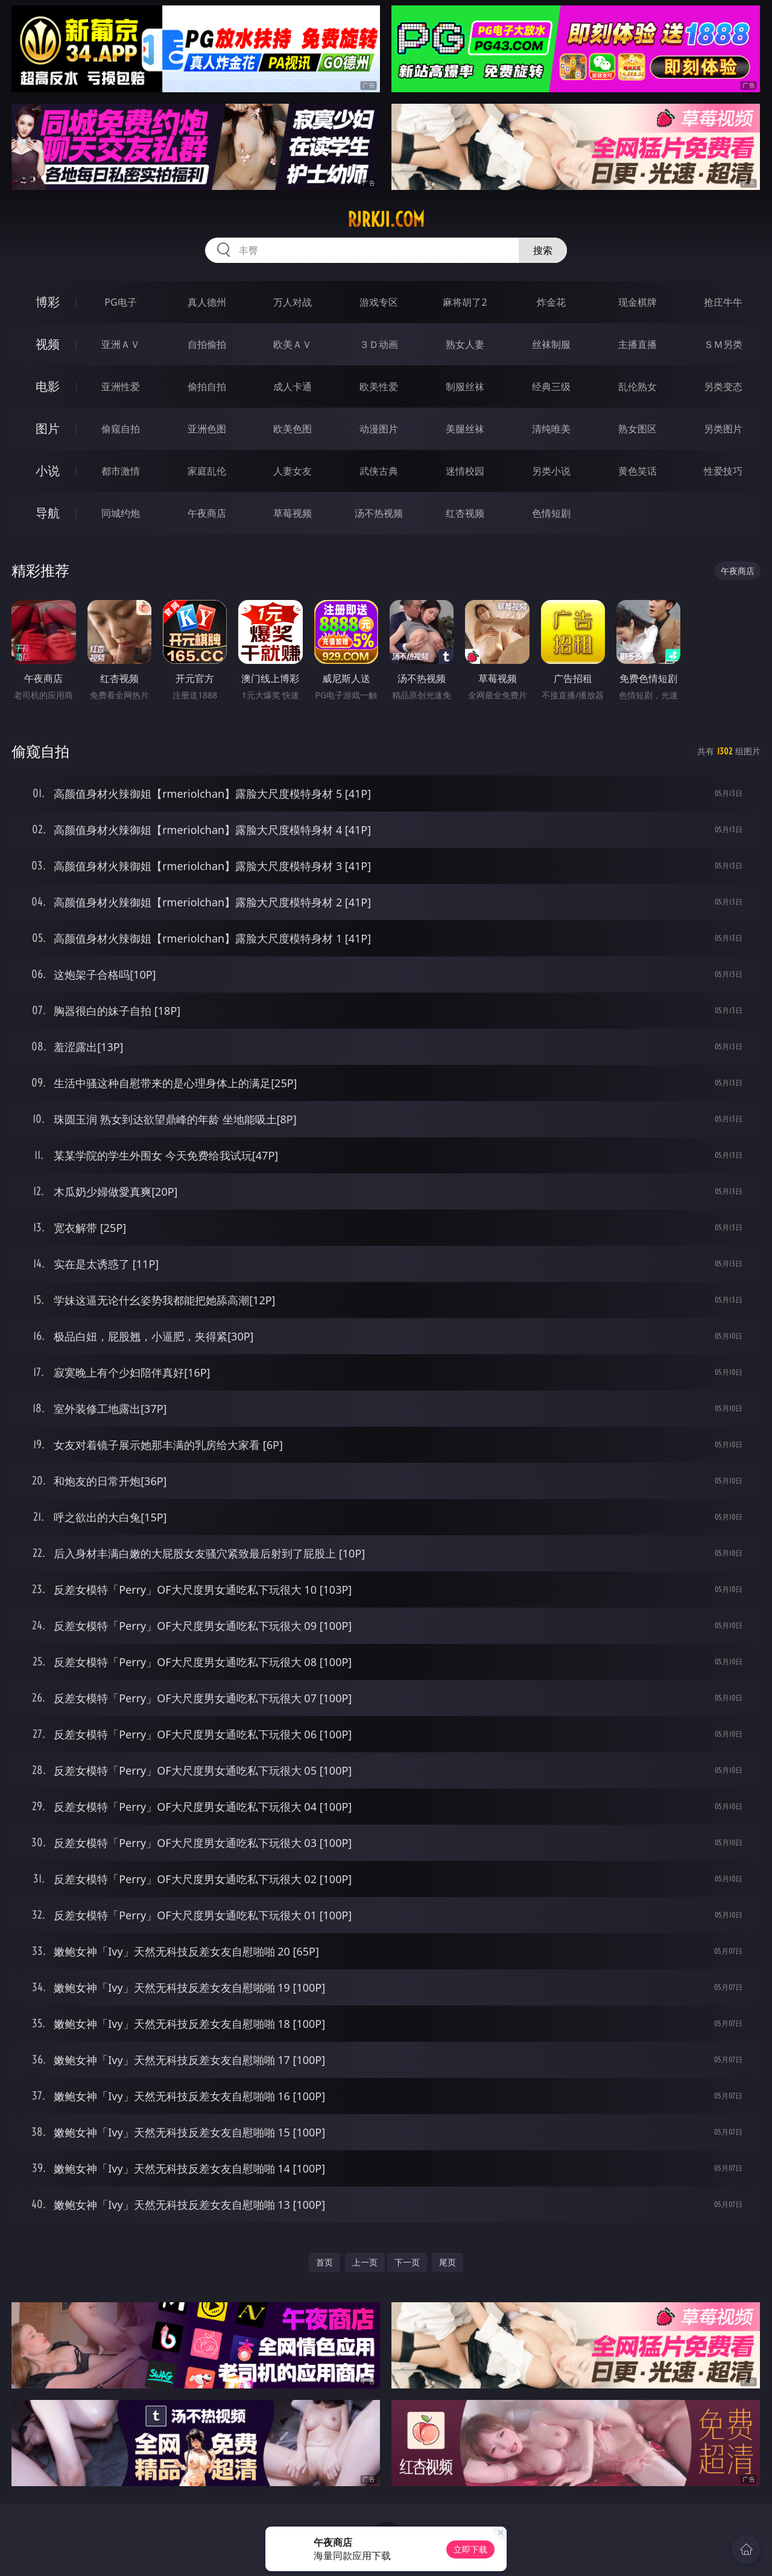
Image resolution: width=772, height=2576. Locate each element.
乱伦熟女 (637, 386)
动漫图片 (378, 428)
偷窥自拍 (120, 428)
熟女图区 (637, 428)
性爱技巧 (723, 471)
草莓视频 (292, 513)
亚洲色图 (207, 428)
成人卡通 (292, 386)
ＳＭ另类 (723, 344)
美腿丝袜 (465, 428)
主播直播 (637, 344)
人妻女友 (292, 471)
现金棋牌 (637, 302)
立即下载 (470, 2549)
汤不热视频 (379, 513)
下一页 (407, 2262)
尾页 (447, 2262)
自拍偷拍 (207, 344)
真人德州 (207, 302)
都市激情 (120, 471)
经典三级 (551, 386)
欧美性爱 (378, 386)
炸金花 (551, 302)
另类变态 (723, 386)
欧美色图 (292, 428)
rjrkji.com (386, 219)
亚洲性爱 (120, 386)
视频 (48, 344)
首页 (324, 2262)
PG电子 (120, 302)
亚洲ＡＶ (120, 344)
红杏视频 (465, 513)
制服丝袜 (465, 386)
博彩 (48, 302)
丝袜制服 (551, 344)
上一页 (365, 2262)
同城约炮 (120, 513)
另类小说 (551, 471)
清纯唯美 (551, 428)
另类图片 (723, 428)
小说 (48, 470)
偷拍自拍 (207, 386)
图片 (48, 428)
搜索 (542, 250)
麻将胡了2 (465, 302)
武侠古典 (378, 471)
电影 (48, 386)
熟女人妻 (465, 344)
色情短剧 (551, 513)
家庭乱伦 (207, 471)
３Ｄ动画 (378, 344)
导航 (48, 513)
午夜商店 (207, 513)
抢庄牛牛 (723, 302)
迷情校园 (465, 471)
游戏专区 (378, 302)
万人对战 (292, 302)
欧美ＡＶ (292, 344)
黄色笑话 (637, 471)
